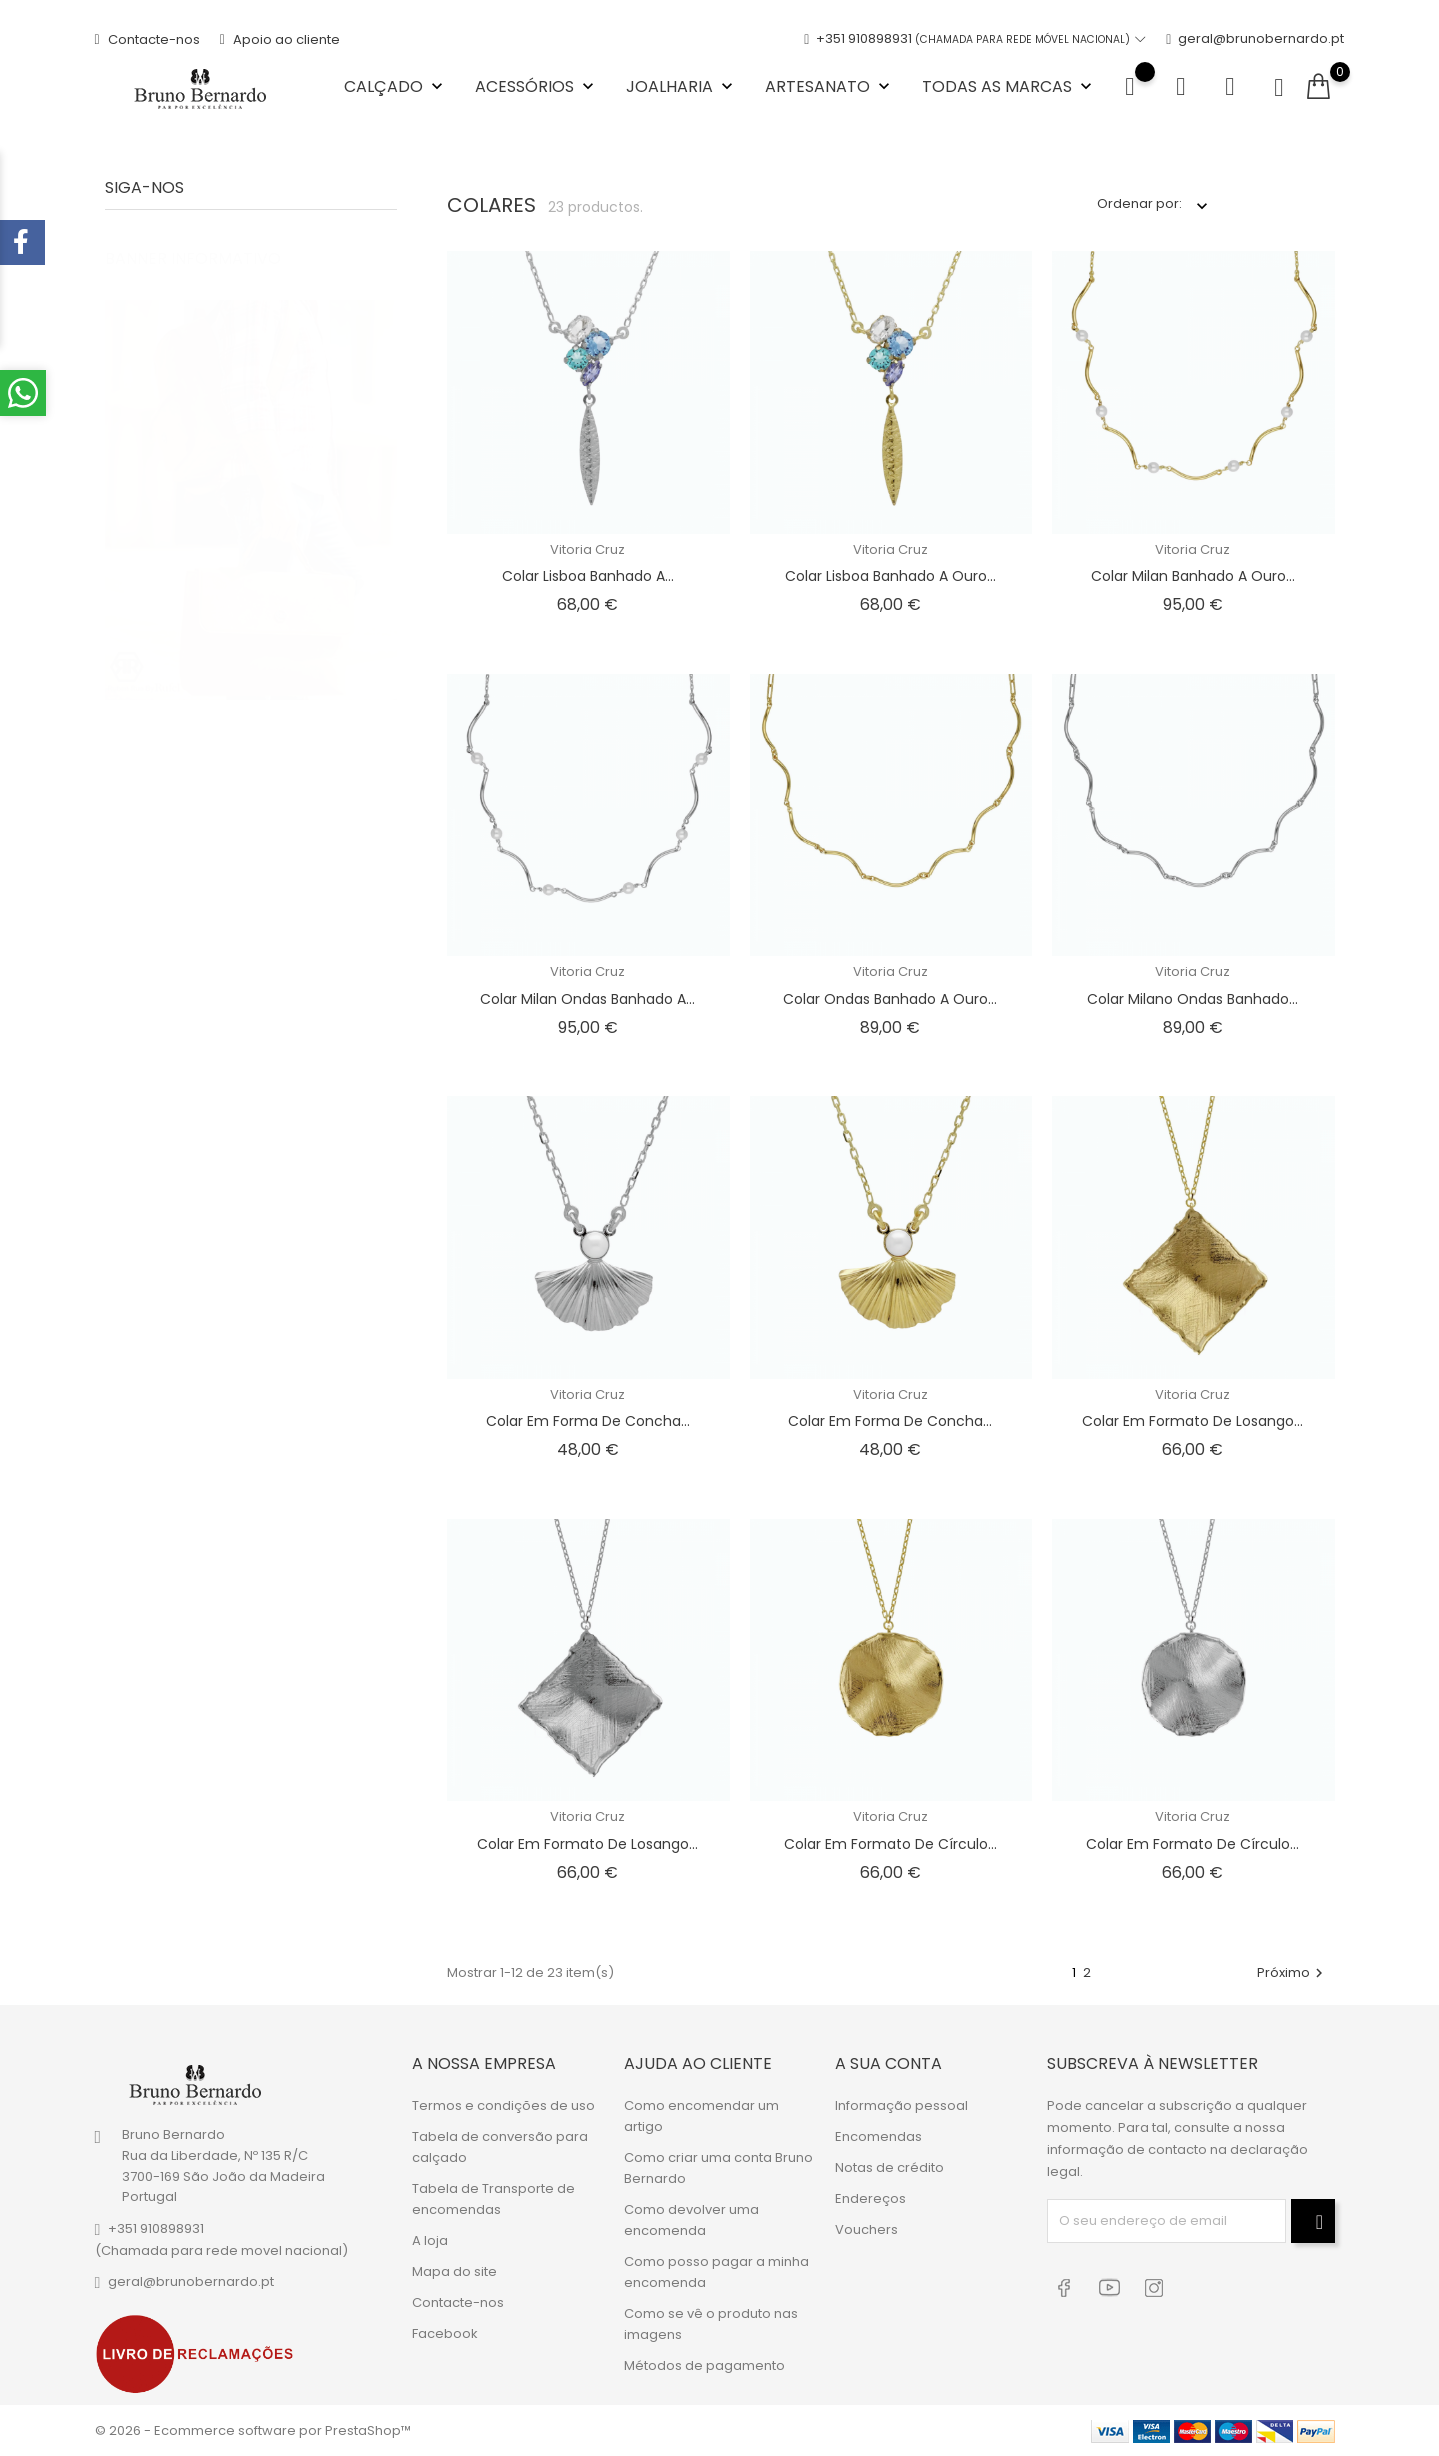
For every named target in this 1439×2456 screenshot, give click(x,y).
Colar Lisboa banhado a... (588, 576)
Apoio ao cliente (280, 39)
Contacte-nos (147, 39)
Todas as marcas (1009, 86)
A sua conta (888, 2063)
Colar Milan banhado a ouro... (1193, 576)
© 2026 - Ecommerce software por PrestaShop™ (253, 2430)
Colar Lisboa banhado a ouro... (890, 576)
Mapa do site (454, 2270)
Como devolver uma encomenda (691, 2219)
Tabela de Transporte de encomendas (493, 2198)
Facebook (445, 2332)
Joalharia (681, 86)
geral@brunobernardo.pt (1255, 39)
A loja (430, 2239)
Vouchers (866, 2228)
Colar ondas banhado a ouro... (890, 999)
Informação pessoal (901, 2104)
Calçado (395, 86)
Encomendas (878, 2135)
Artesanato (829, 86)
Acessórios (536, 86)
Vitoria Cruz (587, 549)
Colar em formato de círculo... (890, 1844)
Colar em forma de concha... (588, 1421)
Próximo (1292, 1972)
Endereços (870, 2197)
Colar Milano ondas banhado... (1192, 999)
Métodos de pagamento (704, 2364)
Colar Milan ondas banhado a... (587, 999)
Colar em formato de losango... (1192, 1421)
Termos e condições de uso (503, 2104)
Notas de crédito (889, 2166)
